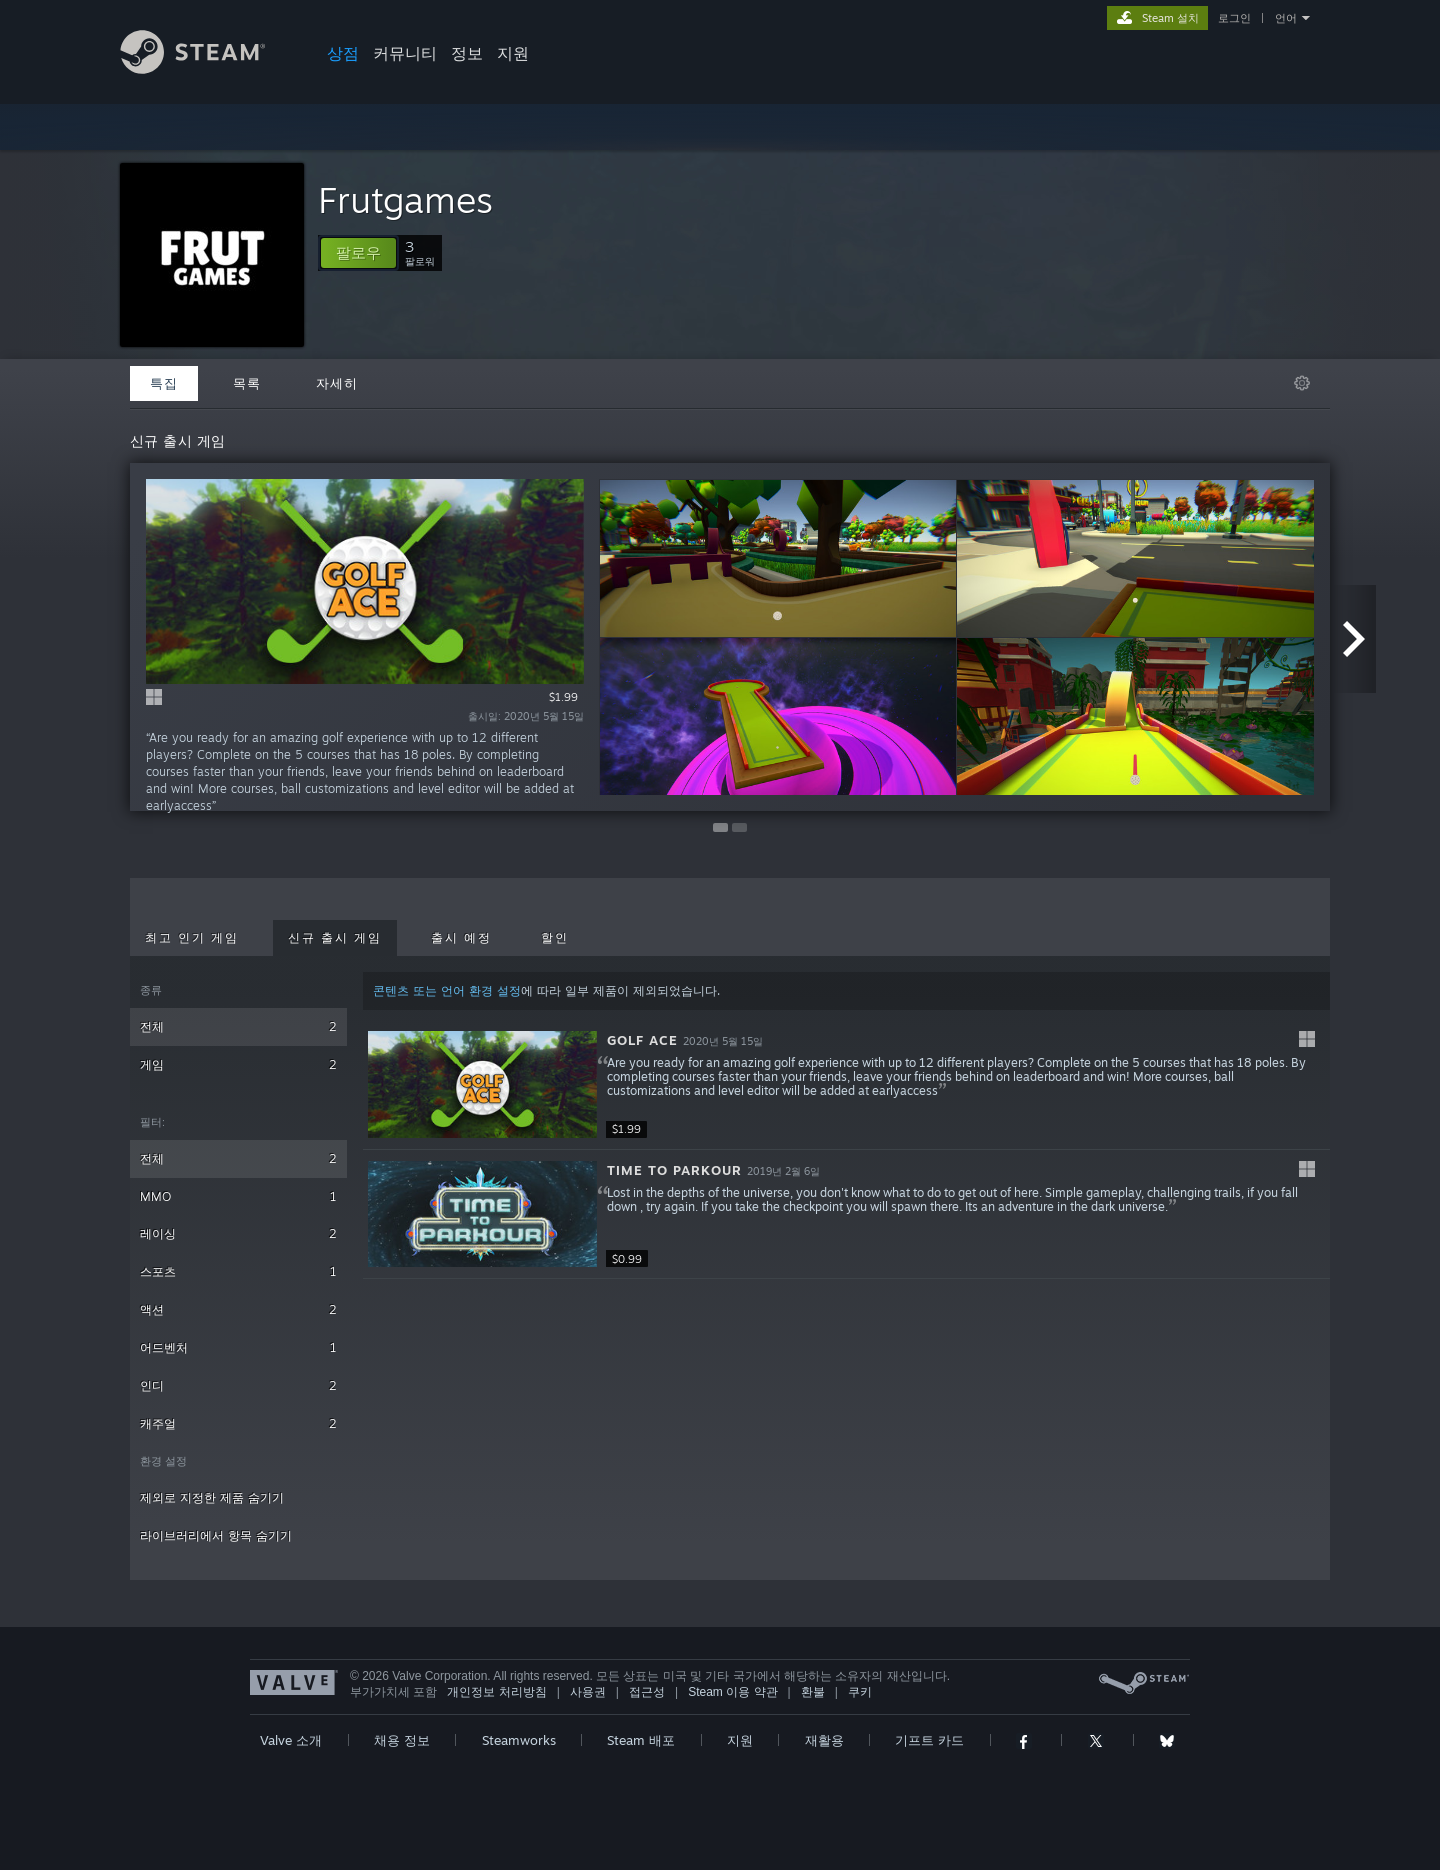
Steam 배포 (641, 1740)
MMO (238, 1196)
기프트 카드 (929, 1740)
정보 (467, 53)
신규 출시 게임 (335, 938)
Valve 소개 (291, 1740)
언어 (1286, 18)
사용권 (588, 1692)
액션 (238, 1309)
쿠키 (860, 1692)
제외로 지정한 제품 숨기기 (212, 1497)
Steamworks (519, 1740)
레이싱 (238, 1233)
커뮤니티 (405, 53)
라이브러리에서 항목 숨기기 (216, 1535)
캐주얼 (238, 1423)
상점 (343, 53)
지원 (513, 53)
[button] (358, 253)
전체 (238, 1026)
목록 (247, 383)
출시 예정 (461, 938)
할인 (555, 938)
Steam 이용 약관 (732, 1692)
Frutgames (405, 199)
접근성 (647, 1692)
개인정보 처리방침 (496, 1692)
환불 (813, 1692)
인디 (238, 1385)
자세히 (337, 383)
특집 (164, 383)
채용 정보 (402, 1740)
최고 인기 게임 (192, 938)
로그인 (1234, 18)
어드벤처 (238, 1347)
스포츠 (238, 1271)
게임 (238, 1064)
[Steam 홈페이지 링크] (208, 68)
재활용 (824, 1740)
